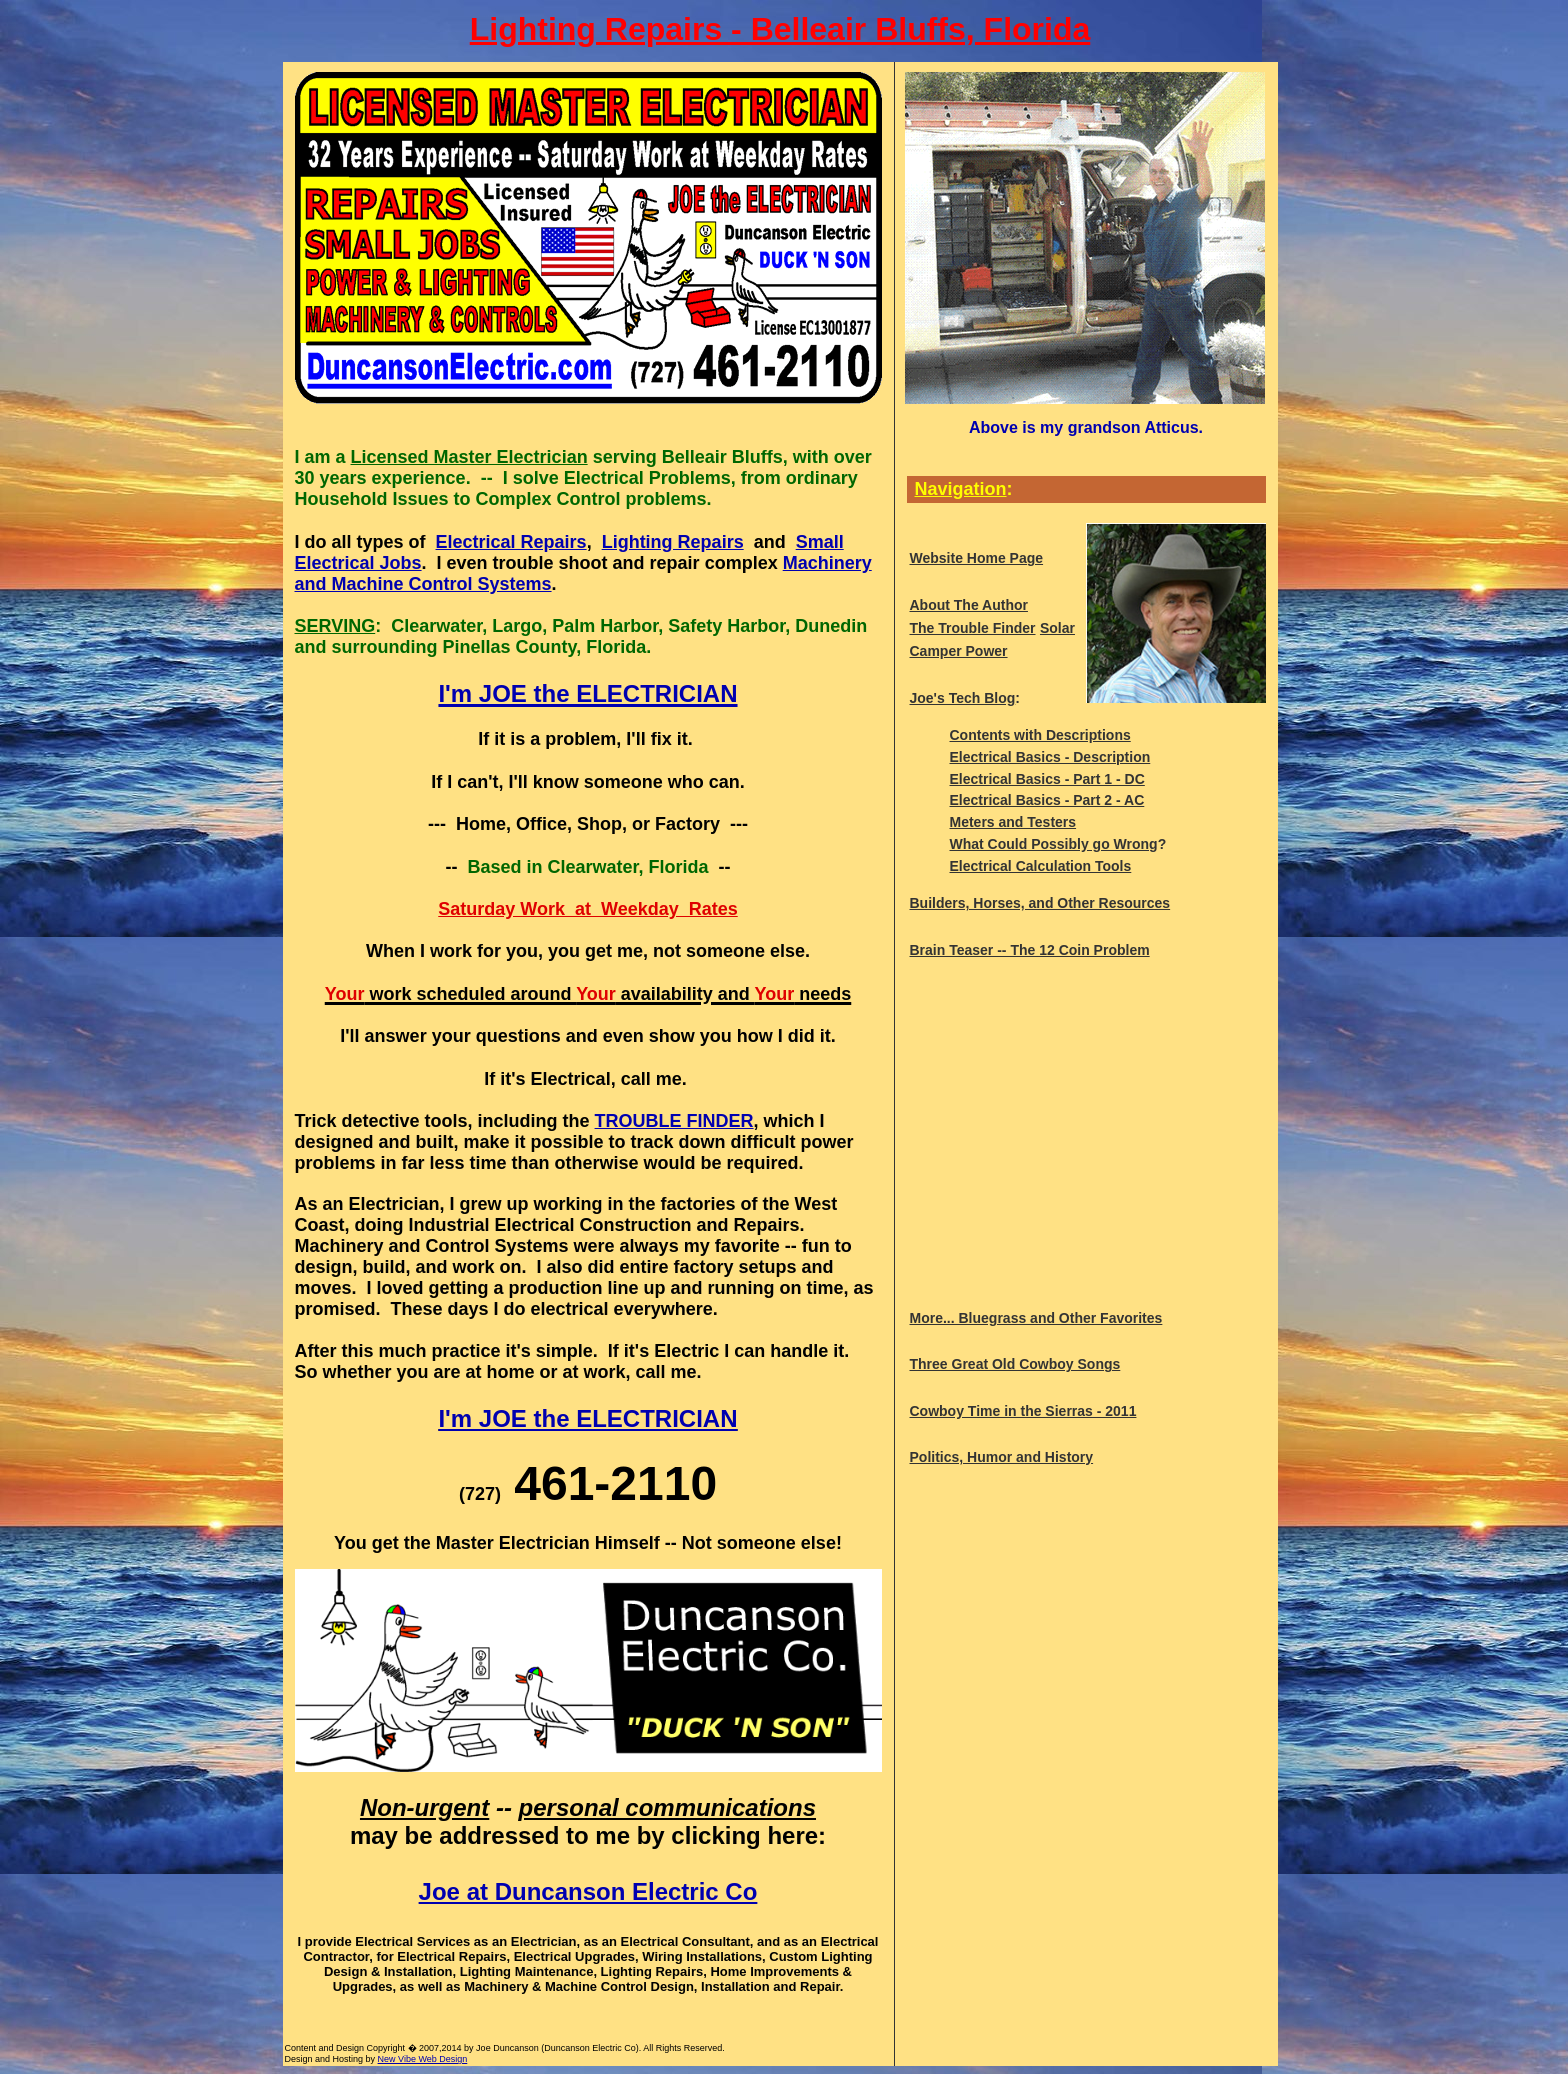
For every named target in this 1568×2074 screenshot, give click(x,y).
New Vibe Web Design (423, 2059)
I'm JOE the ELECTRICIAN (587, 1418)
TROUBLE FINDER (674, 1121)
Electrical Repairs (511, 542)
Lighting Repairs (673, 542)
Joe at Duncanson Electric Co (588, 1891)
